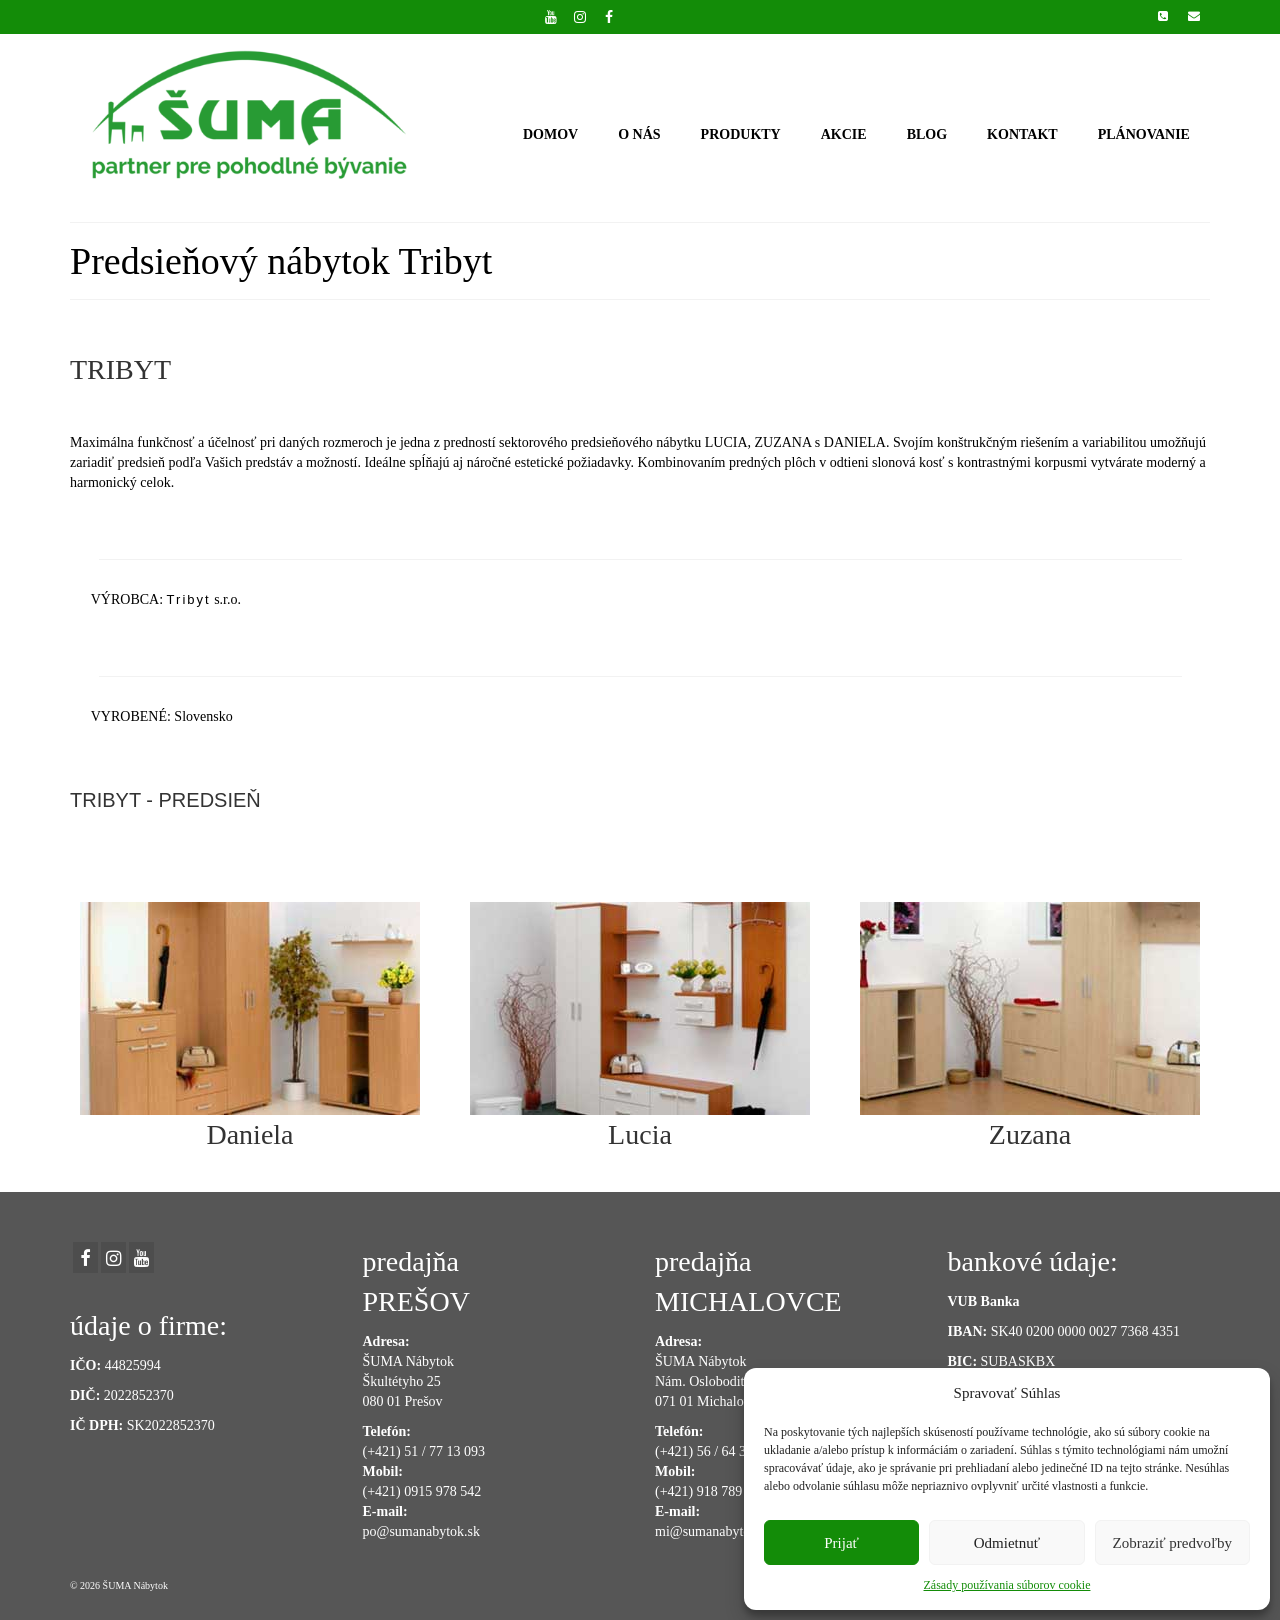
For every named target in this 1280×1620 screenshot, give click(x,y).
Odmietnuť (1007, 1543)
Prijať (841, 1543)
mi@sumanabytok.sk (714, 1531)
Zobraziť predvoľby (1173, 1543)
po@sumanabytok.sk (422, 1531)
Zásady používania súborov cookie (1007, 1585)
